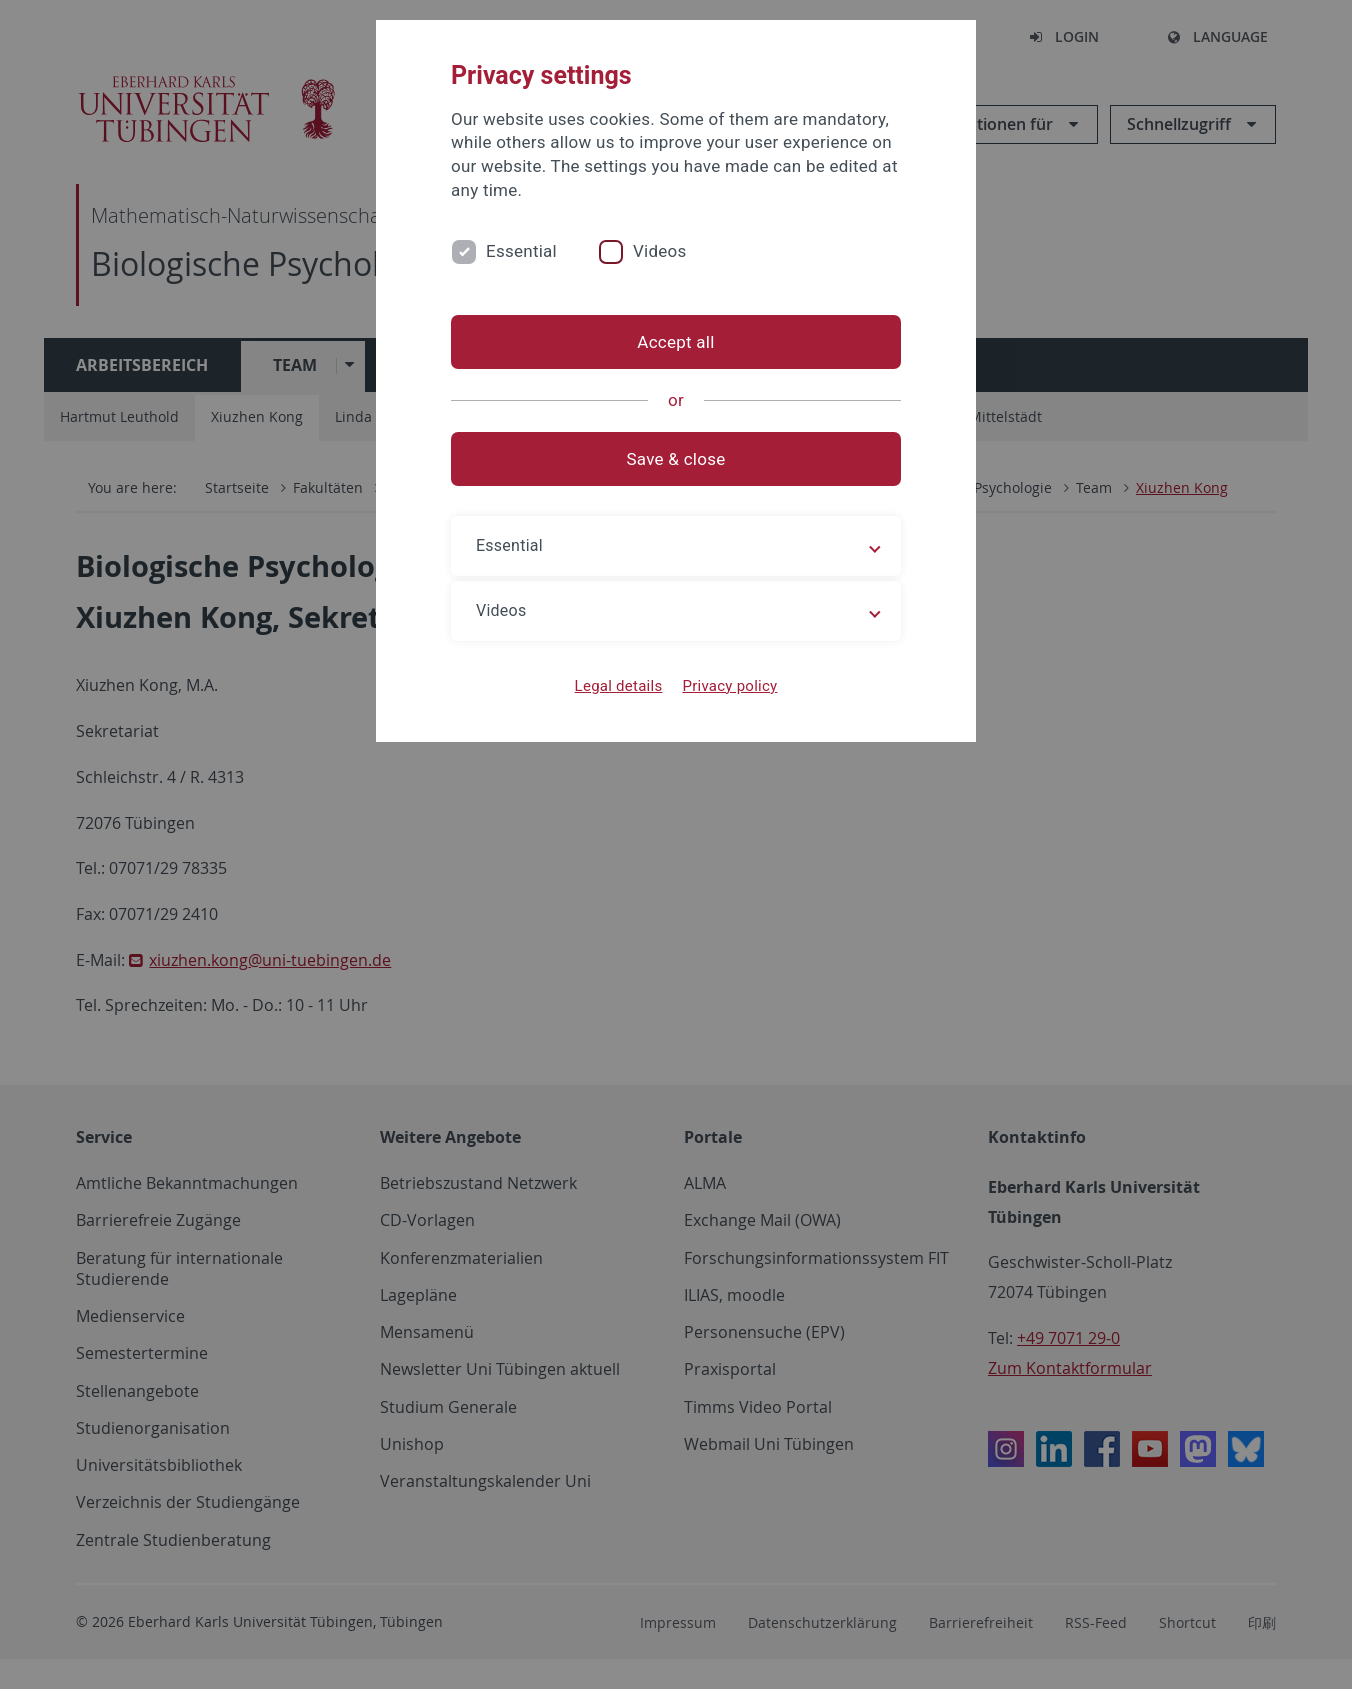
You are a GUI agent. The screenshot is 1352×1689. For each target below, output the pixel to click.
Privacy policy (729, 686)
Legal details (619, 686)
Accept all (675, 342)
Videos (660, 251)
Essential (521, 251)
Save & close (676, 459)
